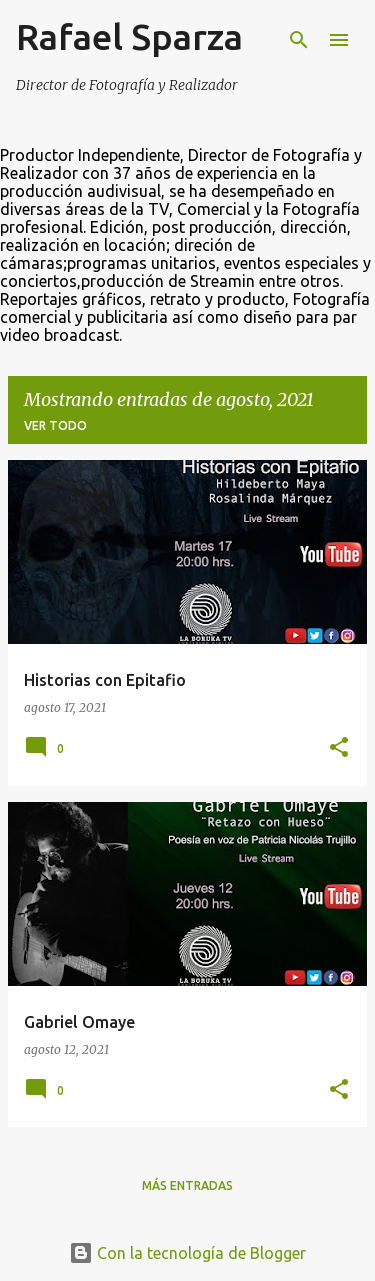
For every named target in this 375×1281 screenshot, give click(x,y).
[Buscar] (299, 40)
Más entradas (187, 1185)
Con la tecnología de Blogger (187, 1253)
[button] (339, 748)
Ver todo (55, 425)
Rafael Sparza (129, 36)
